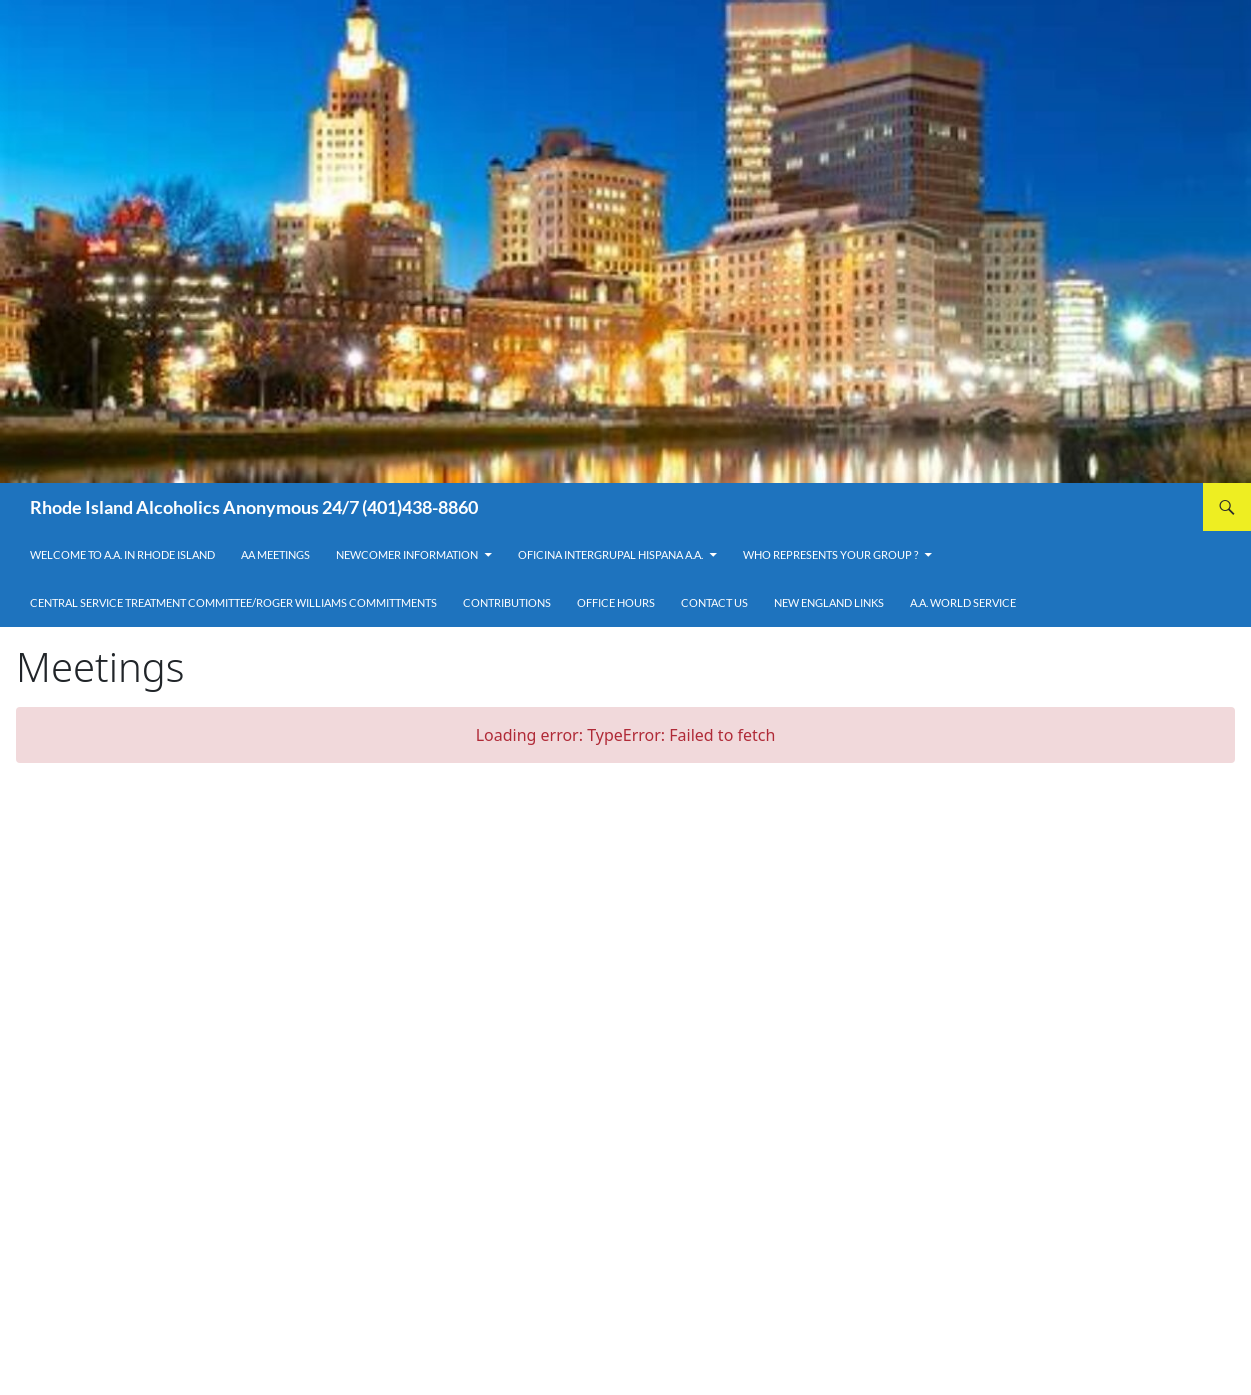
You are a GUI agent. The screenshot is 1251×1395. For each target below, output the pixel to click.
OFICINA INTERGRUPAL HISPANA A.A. (610, 554)
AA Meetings (275, 554)
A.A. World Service (963, 602)
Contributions (507, 602)
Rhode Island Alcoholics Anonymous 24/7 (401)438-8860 (254, 507)
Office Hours (616, 602)
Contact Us (714, 602)
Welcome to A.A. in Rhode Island (122, 554)
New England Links (829, 602)
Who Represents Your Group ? (830, 554)
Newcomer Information (407, 554)
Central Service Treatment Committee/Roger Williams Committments (233, 602)
